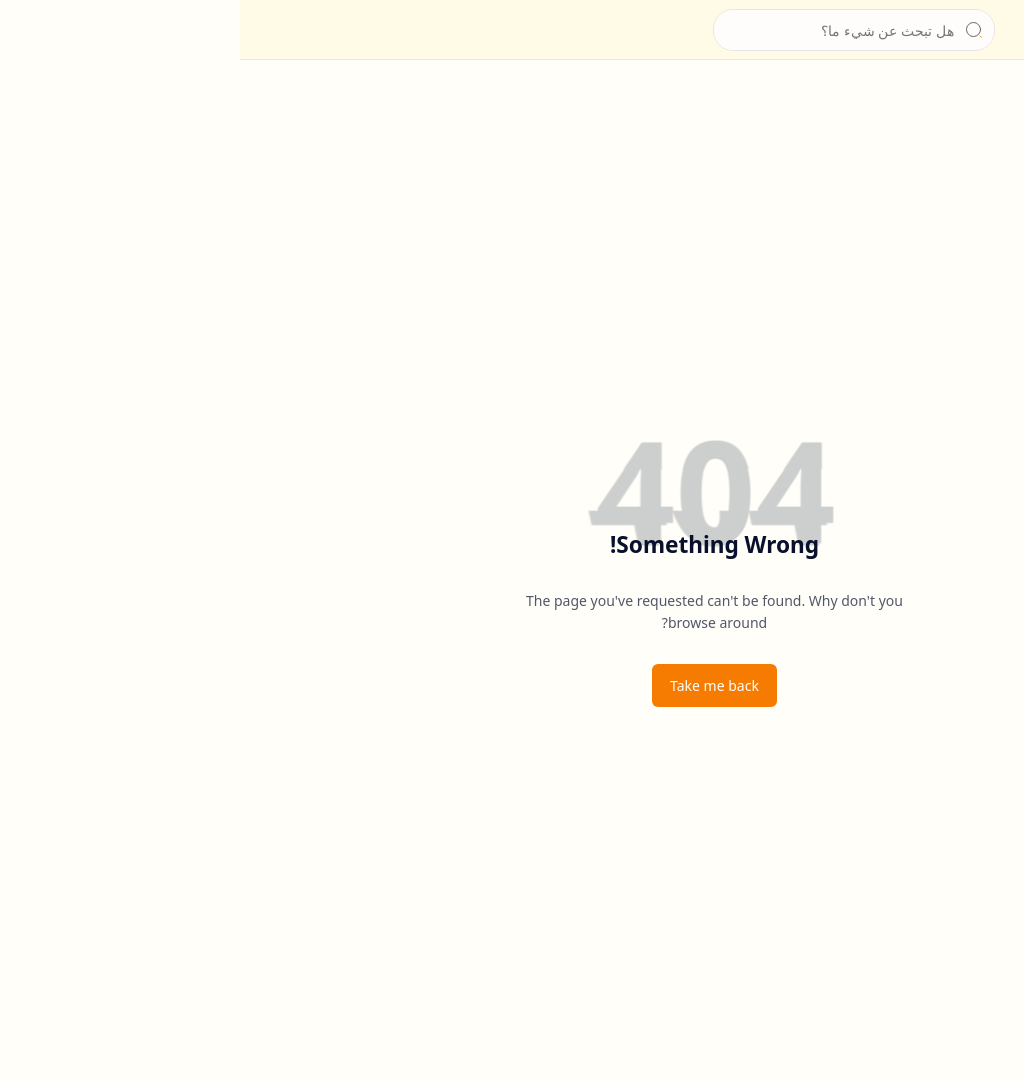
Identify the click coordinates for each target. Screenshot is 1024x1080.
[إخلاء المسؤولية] (989, 260)
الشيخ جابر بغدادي (860, 30)
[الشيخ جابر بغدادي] (949, 30)
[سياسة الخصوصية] (989, 220)
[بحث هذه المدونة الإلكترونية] (614, 30)
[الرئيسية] (989, 100)
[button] (989, 30)
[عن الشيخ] (989, 140)
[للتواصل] (989, 180)
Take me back (474, 685)
